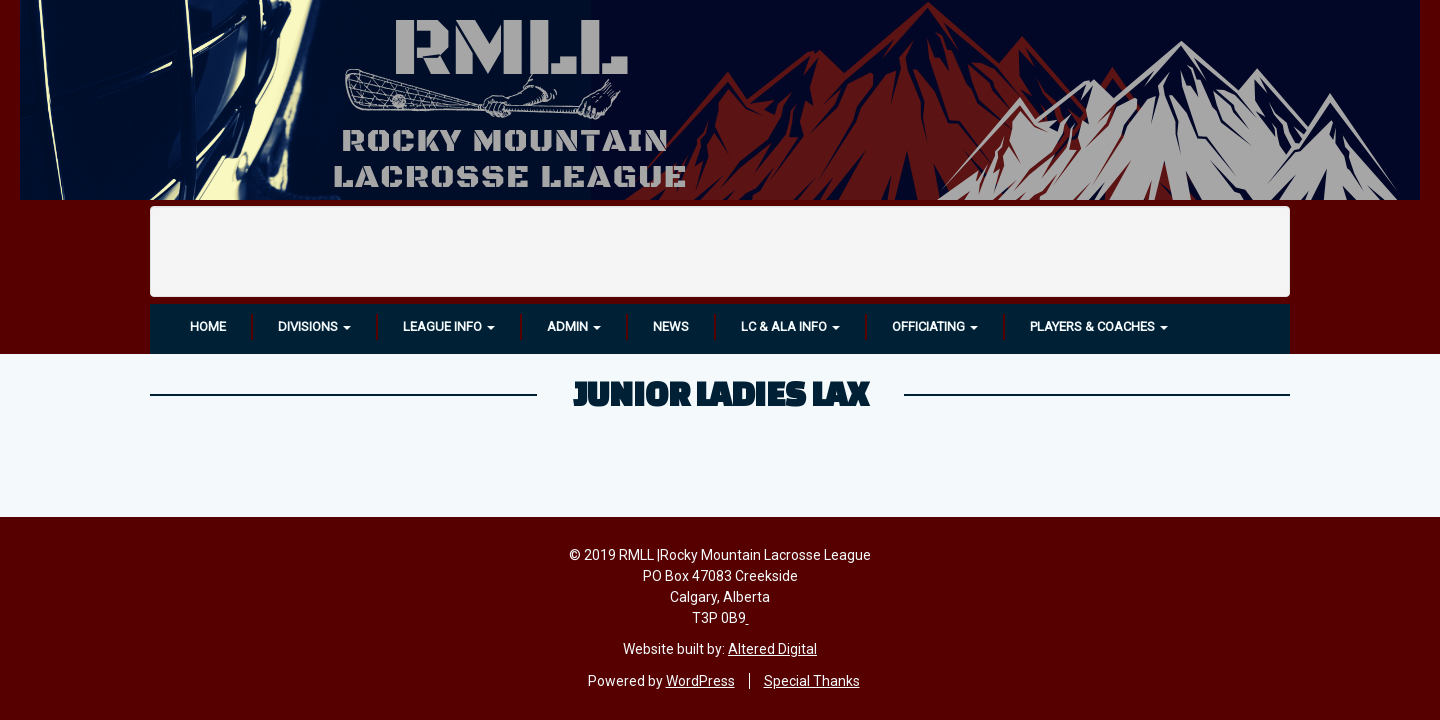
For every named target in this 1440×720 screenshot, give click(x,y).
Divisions (314, 326)
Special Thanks (812, 681)
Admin (574, 326)
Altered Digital (772, 649)
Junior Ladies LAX (720, 393)
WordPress (700, 681)
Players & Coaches (1099, 326)
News (671, 326)
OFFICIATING (935, 326)
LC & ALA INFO (790, 326)
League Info (449, 326)
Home (208, 326)
